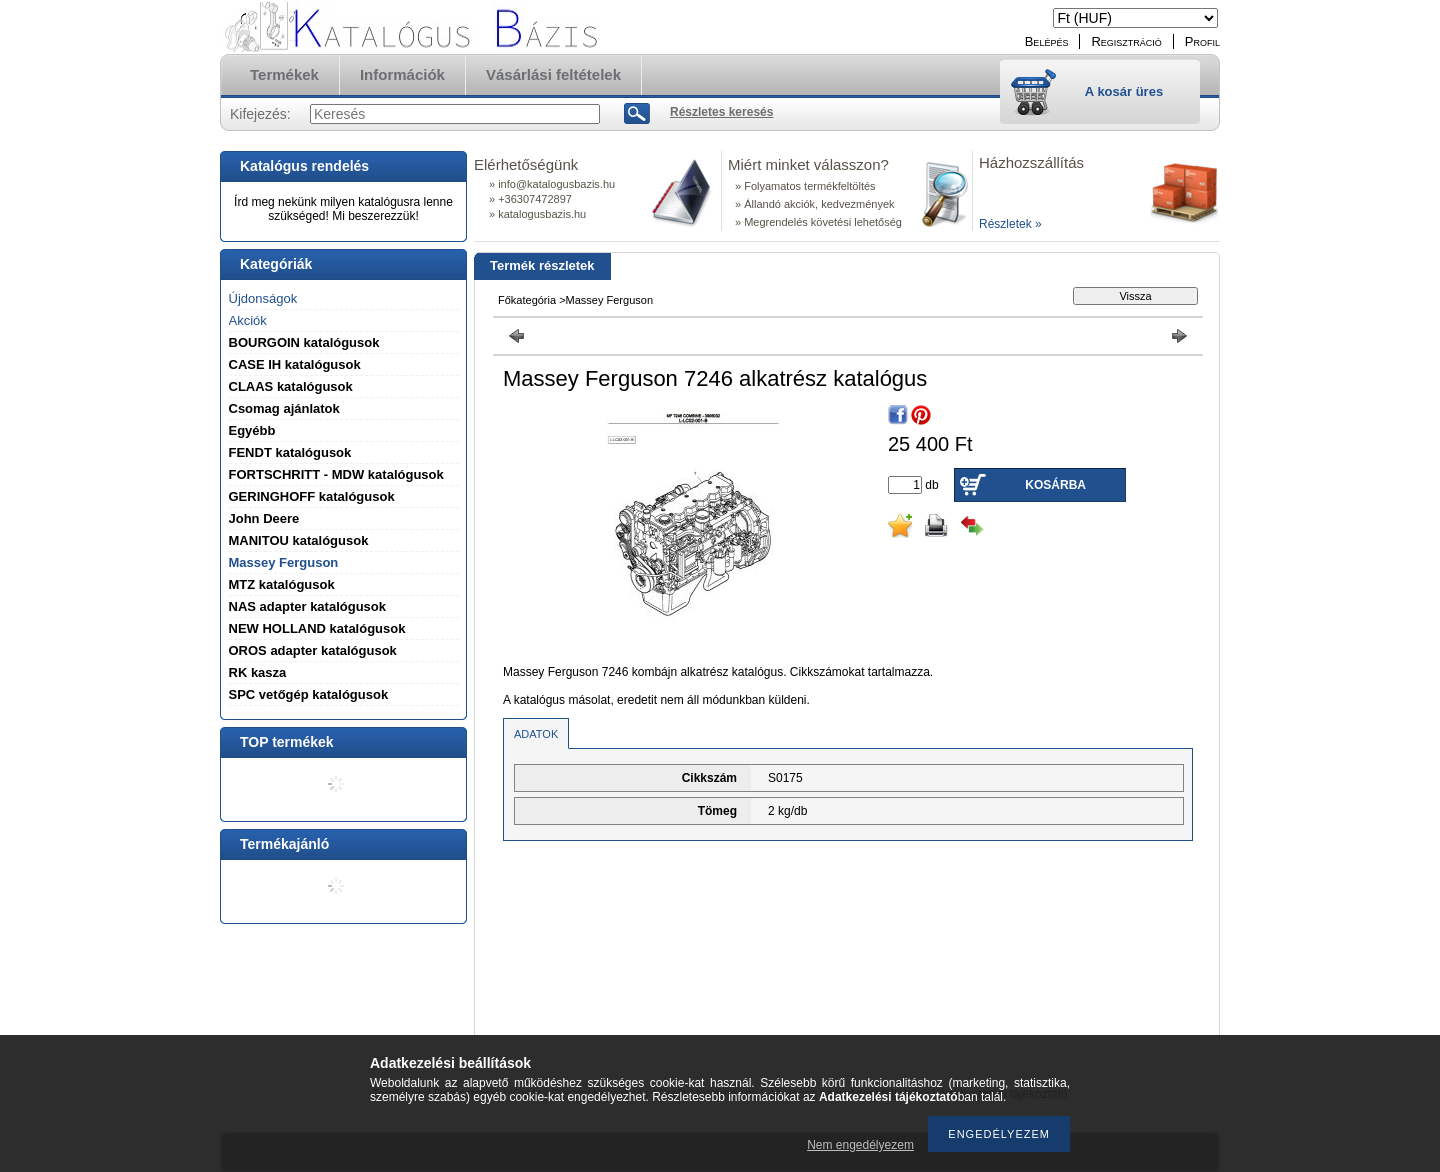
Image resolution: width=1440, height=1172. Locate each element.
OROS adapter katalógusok (313, 650)
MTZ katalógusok (282, 584)
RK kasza (258, 672)
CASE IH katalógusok (295, 364)
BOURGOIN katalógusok (304, 342)
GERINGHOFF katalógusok (312, 496)
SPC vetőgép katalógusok (309, 694)
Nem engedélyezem (860, 1145)
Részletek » (1010, 224)
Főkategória (527, 300)
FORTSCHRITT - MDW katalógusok (336, 474)
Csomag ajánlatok (284, 408)
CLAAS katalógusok (291, 386)
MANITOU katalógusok (299, 540)
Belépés (1047, 41)
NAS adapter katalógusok (308, 606)
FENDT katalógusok (290, 452)
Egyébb (252, 430)
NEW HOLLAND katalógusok (317, 628)
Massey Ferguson (284, 562)
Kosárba (1055, 485)
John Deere (264, 518)
